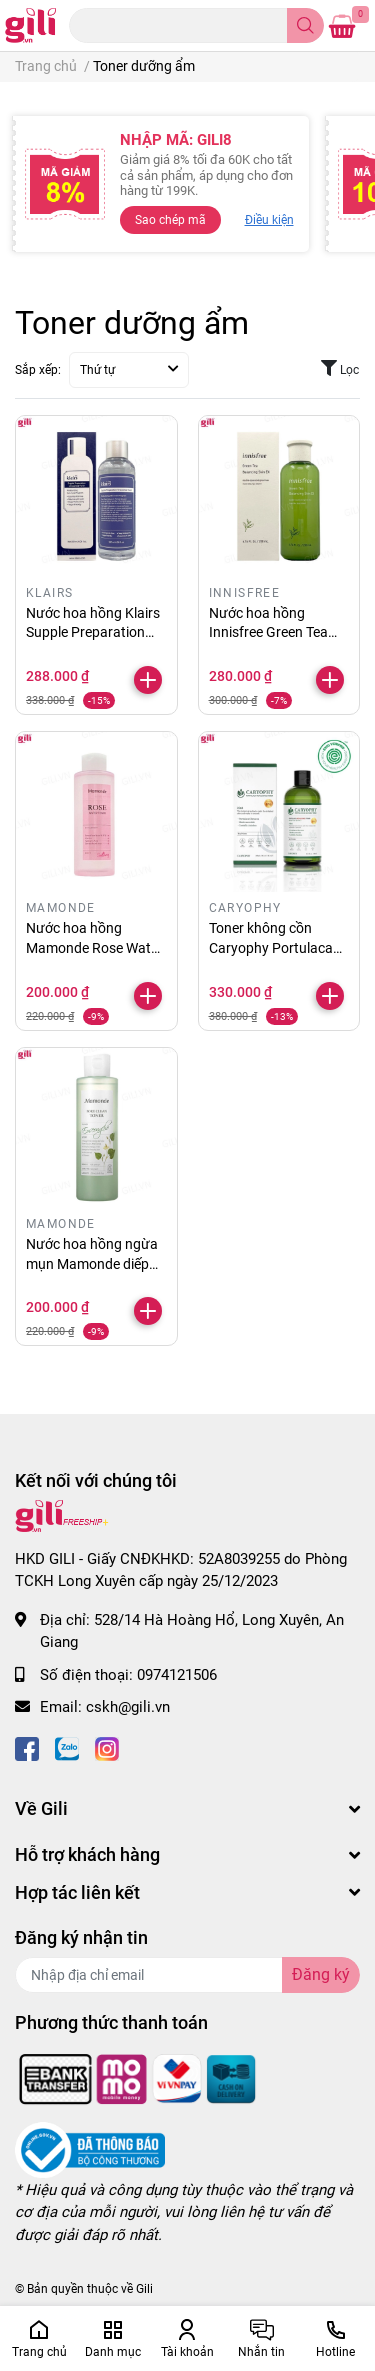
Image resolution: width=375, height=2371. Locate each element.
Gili (144, 2289)
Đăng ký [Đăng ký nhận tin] (321, 1974)
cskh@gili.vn (128, 1707)
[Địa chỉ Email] (187, 1975)
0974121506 (177, 1675)
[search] (305, 25)
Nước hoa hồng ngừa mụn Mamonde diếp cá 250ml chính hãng (92, 1263)
